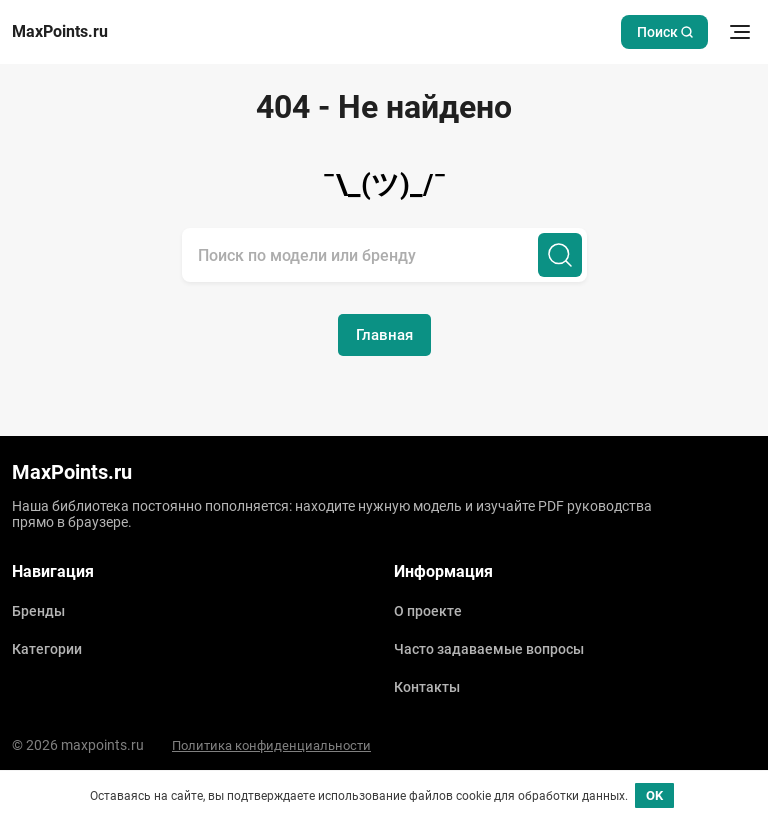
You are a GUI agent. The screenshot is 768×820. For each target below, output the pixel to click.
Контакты (427, 687)
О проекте (428, 611)
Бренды (38, 611)
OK (654, 795)
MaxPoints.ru (60, 32)
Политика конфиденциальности (271, 745)
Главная (384, 335)
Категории (47, 649)
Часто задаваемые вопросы (489, 649)
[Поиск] (560, 255)
